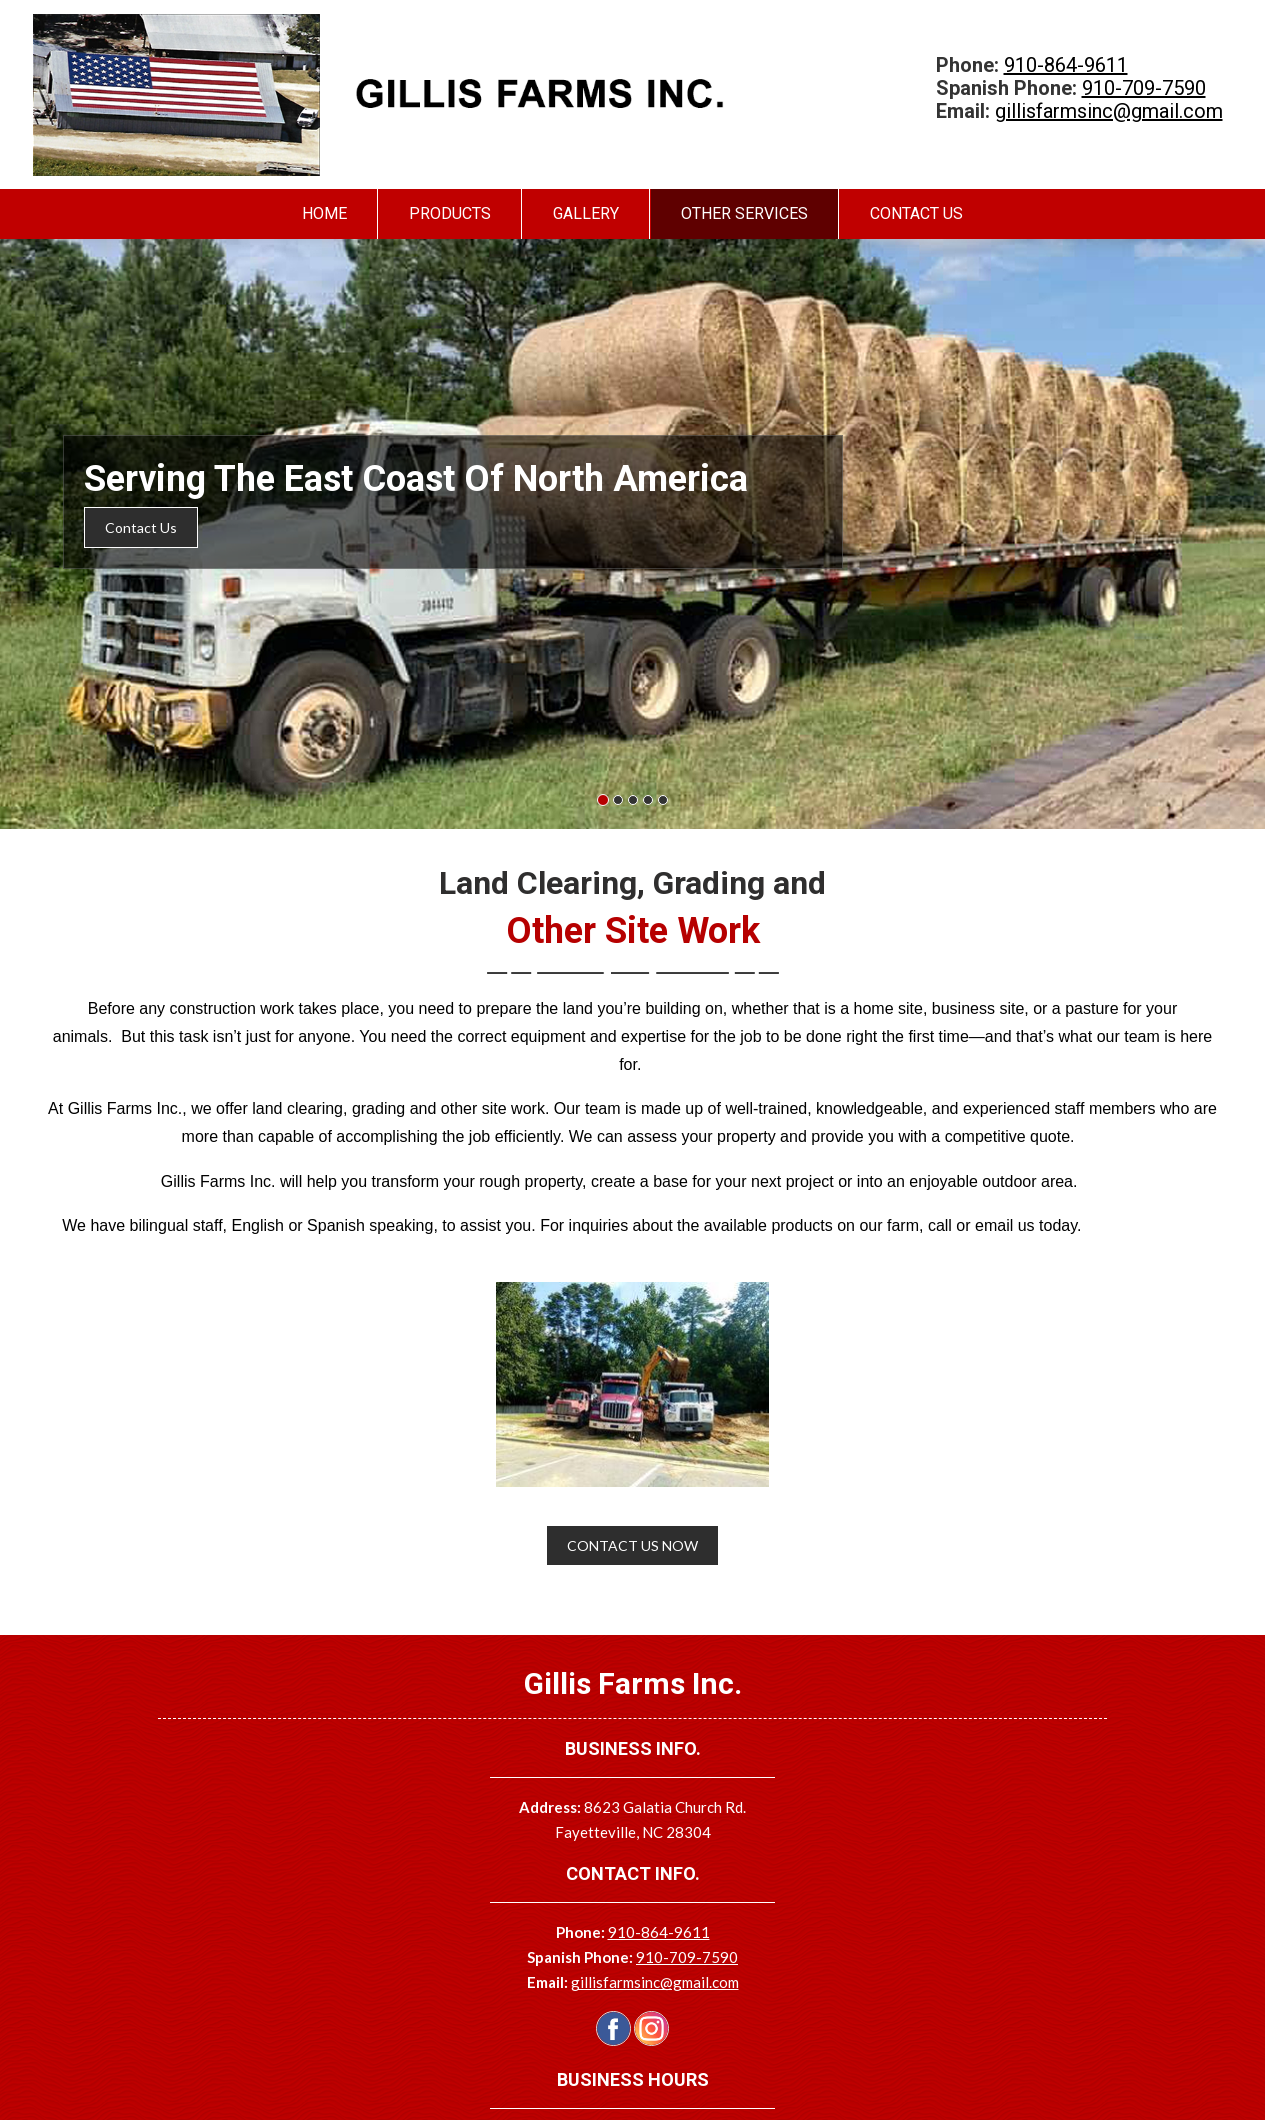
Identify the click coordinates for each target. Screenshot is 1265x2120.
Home (324, 213)
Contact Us (916, 213)
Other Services (744, 213)
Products (450, 213)
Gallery (586, 213)
